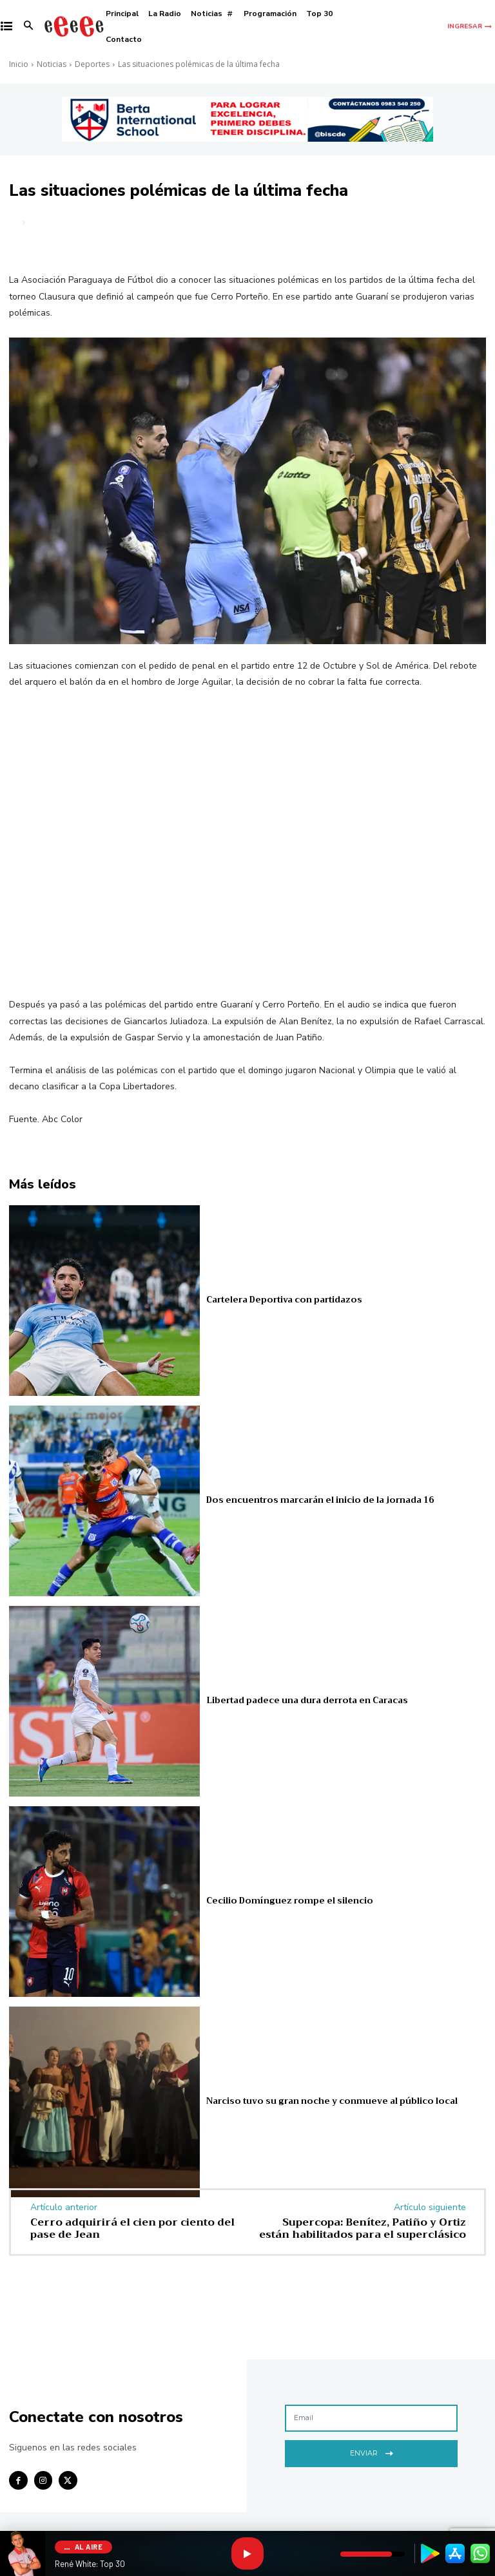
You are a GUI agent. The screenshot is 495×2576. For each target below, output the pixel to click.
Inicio (18, 64)
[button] (28, 26)
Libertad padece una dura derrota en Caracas (307, 1700)
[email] (371, 2418)
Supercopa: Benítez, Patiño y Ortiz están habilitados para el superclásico (362, 2228)
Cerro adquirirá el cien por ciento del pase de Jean (132, 2228)
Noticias (51, 64)
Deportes (92, 64)
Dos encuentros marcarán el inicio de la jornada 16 (319, 1500)
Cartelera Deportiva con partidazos (284, 1300)
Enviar (371, 2452)
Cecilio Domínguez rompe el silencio (288, 1901)
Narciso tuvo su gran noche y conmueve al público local (331, 2101)
